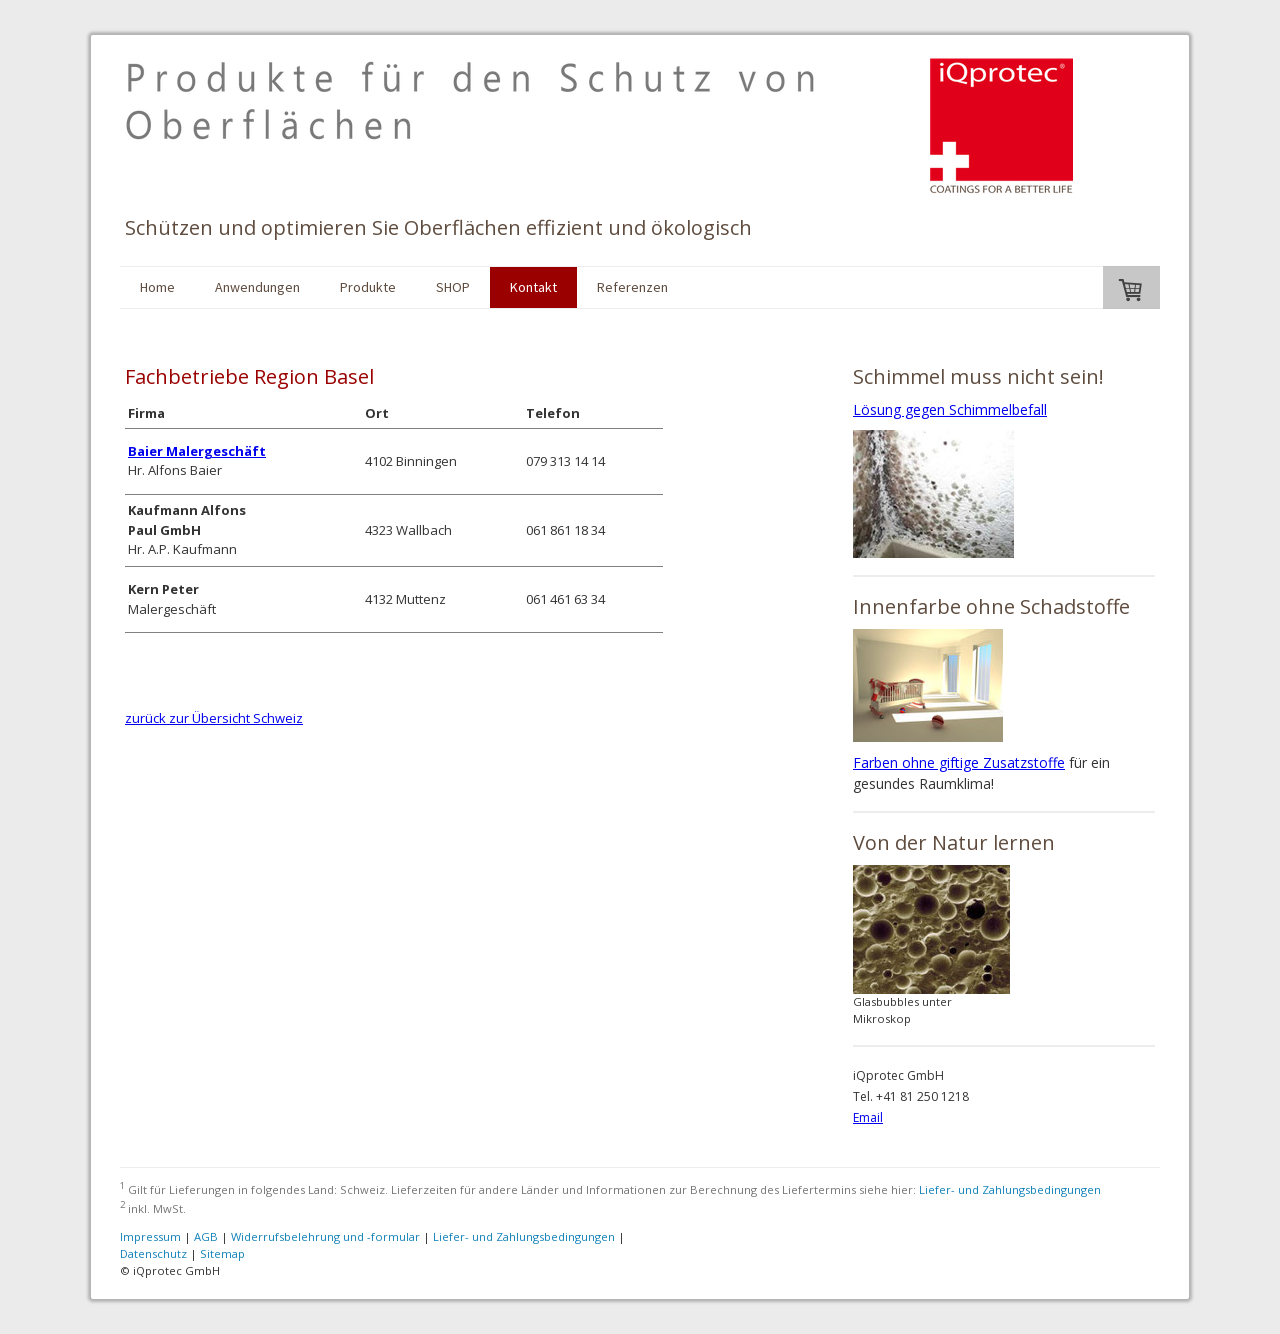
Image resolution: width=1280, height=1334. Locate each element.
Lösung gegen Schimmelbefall (950, 409)
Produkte (368, 287)
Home (157, 287)
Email (868, 1117)
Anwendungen (257, 287)
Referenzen (632, 287)
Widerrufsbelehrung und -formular (325, 1236)
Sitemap (222, 1253)
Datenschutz (153, 1253)
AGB (206, 1236)
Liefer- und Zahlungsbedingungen (1010, 1189)
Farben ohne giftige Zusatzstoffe (959, 762)
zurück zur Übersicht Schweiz (214, 718)
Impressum (150, 1236)
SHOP (453, 287)
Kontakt (533, 287)
